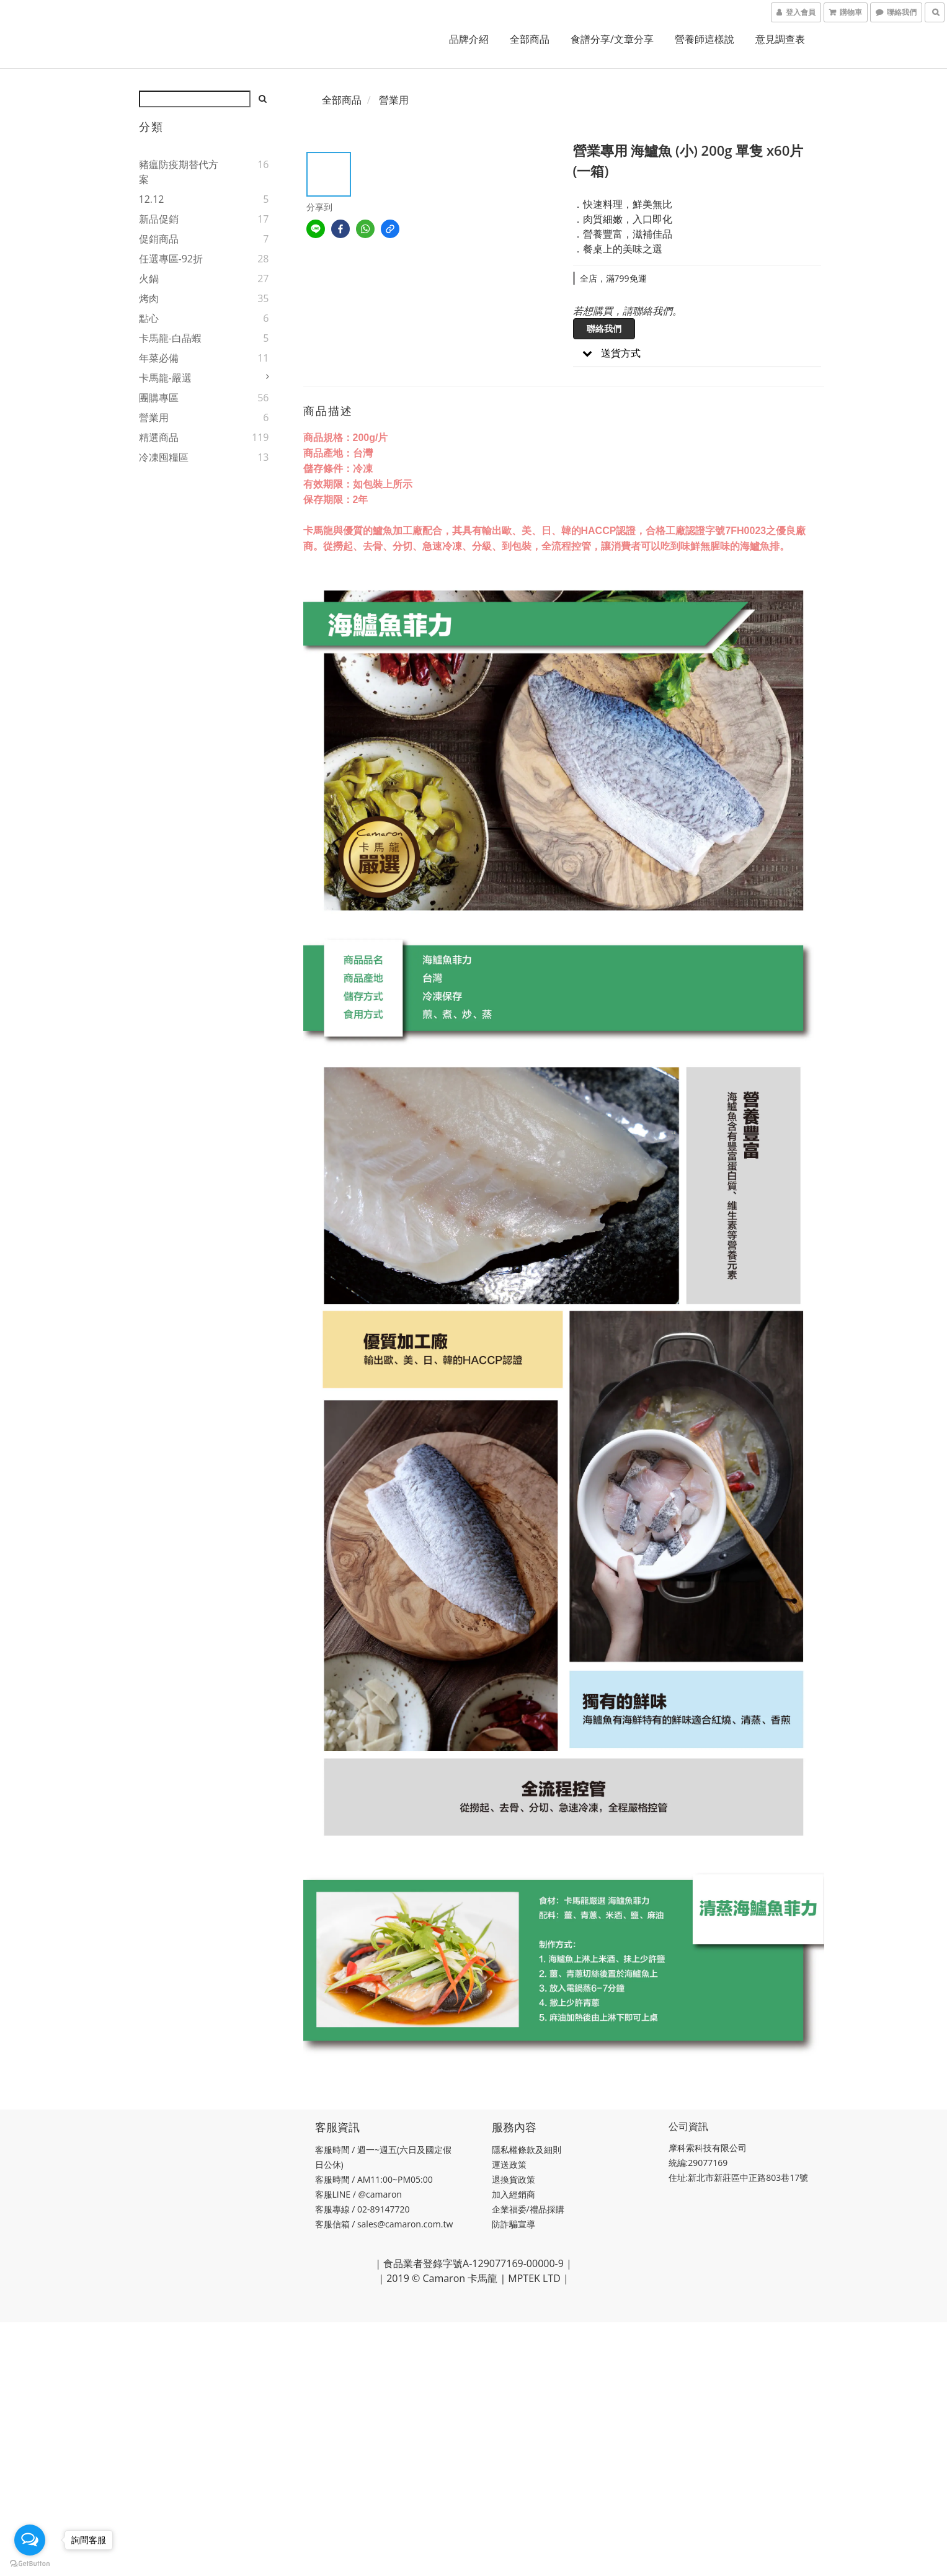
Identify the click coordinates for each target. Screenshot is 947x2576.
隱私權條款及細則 (527, 2149)
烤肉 (149, 298)
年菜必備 (159, 358)
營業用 (154, 417)
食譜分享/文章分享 (612, 39)
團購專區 (159, 397)
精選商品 (159, 437)
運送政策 (509, 2164)
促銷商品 (159, 239)
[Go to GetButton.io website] (30, 2563)
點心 (149, 318)
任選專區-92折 (171, 258)
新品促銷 (159, 219)
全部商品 (529, 39)
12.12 (151, 199)
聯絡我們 (604, 328)
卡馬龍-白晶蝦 (170, 338)
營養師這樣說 (704, 39)
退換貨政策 (514, 2179)
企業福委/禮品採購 (528, 2209)
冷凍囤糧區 (164, 457)
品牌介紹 (469, 39)
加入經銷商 (514, 2194)
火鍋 (149, 278)
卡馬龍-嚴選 (165, 378)
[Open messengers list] (29, 2540)
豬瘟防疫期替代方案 (178, 172)
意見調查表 (780, 39)
